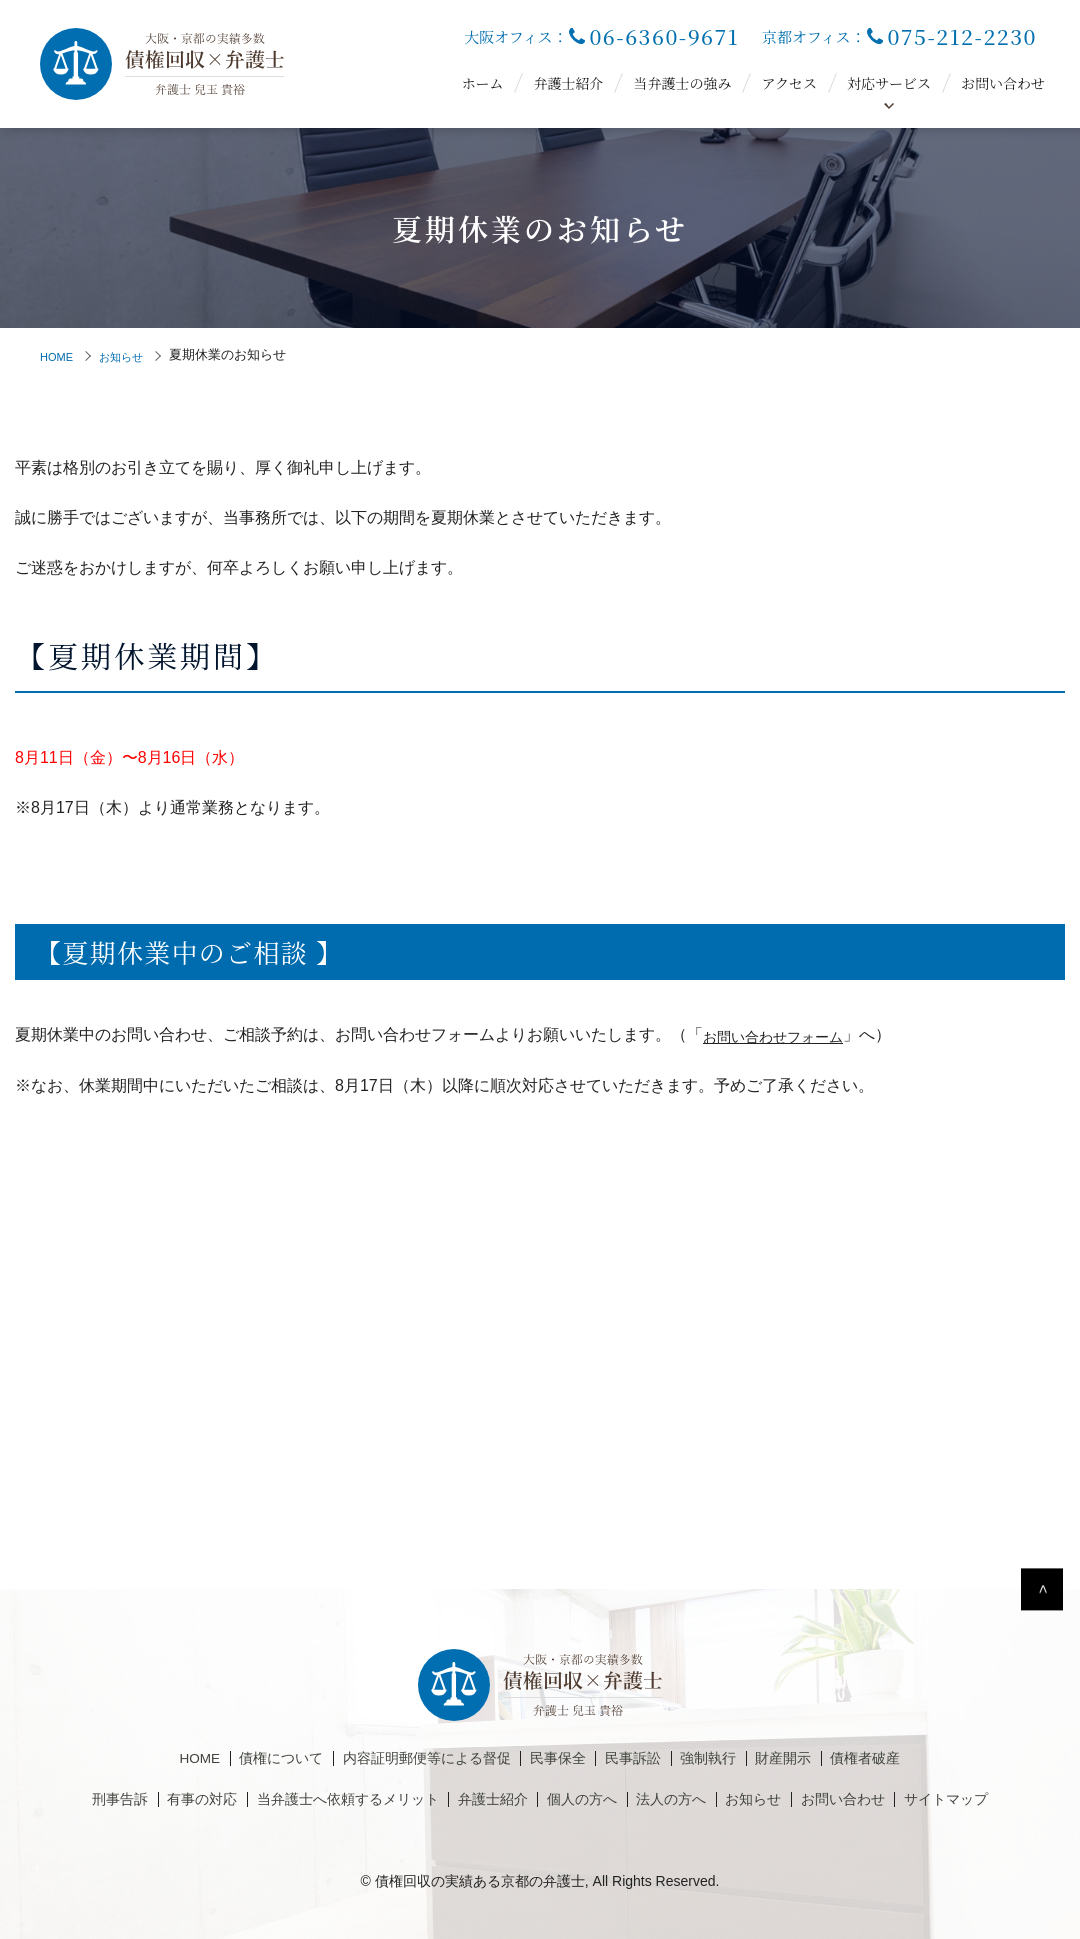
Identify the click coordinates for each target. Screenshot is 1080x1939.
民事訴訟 (646, 1759)
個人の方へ (588, 1800)
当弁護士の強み (682, 83)
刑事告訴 (71, 1800)
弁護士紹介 (568, 83)
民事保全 (562, 1759)
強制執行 (729, 1759)
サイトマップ (993, 1800)
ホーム (482, 83)
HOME (59, 354)
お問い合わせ (1003, 83)
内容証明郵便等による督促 (415, 1759)
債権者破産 (903, 1759)
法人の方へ (687, 1800)
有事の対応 (162, 1800)
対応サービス (889, 83)
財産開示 (812, 1759)
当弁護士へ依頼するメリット (326, 1800)
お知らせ (131, 354)
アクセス (789, 83)
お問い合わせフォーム (783, 1034)
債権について (252, 1759)
